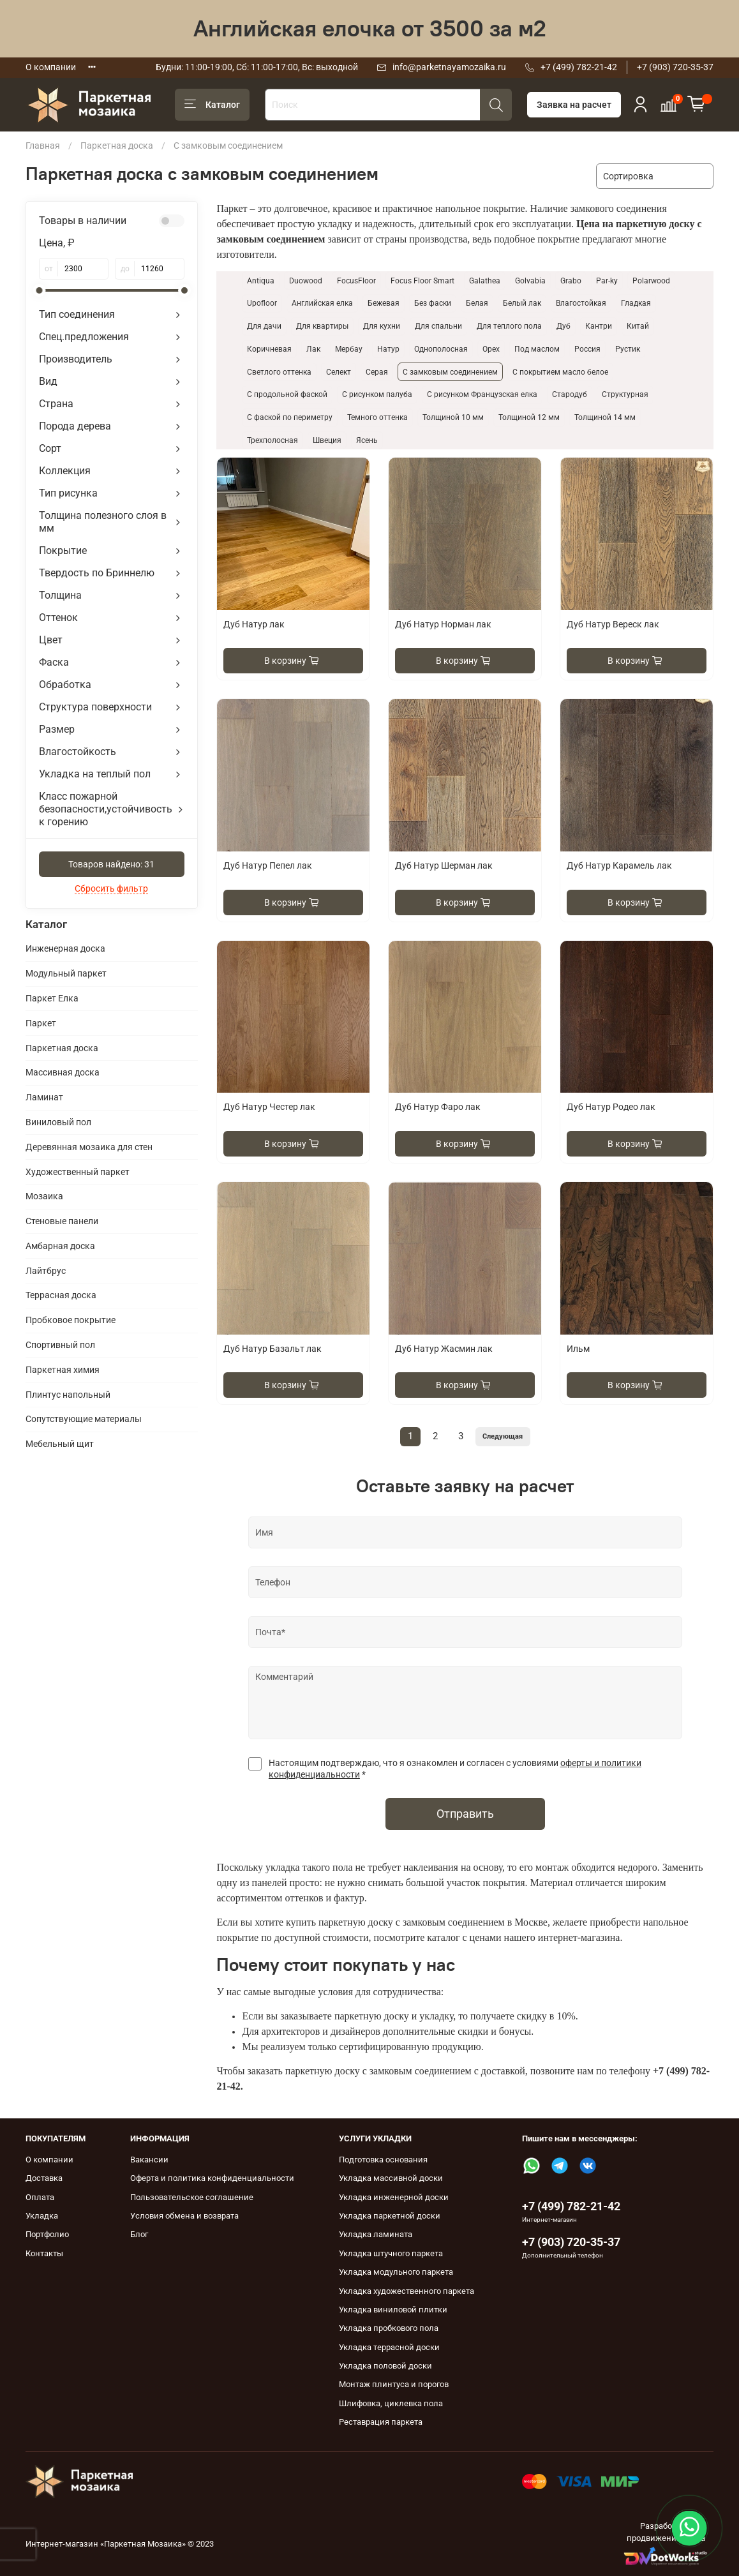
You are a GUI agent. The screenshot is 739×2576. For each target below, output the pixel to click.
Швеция (327, 440)
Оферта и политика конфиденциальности (212, 2178)
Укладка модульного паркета (396, 2272)
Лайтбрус (46, 1271)
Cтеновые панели (62, 1221)
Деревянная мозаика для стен (89, 1147)
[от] (83, 269)
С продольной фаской (287, 394)
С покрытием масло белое (560, 372)
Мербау (348, 349)
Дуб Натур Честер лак (269, 1107)
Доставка (44, 2178)
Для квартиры (322, 326)
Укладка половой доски (385, 2365)
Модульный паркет (66, 973)
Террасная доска (61, 1295)
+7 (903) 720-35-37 (675, 67)
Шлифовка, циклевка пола (391, 2403)
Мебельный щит (60, 1444)
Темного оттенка (377, 417)
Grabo (570, 280)
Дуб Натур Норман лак (443, 624)
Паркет (41, 1023)
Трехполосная (272, 440)
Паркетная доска (116, 145)
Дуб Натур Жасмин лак (444, 1349)
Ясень (367, 440)
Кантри (598, 326)
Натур (388, 349)
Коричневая (269, 349)
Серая (377, 372)
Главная (43, 145)
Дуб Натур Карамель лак (619, 865)
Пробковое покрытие (71, 1320)
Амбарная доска (60, 1246)
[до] (159, 269)
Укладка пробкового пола (388, 2328)
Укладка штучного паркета (391, 2253)
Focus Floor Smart (422, 280)
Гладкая (636, 303)
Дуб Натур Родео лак (611, 1107)
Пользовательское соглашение (191, 2197)
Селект (338, 372)
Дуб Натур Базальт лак (272, 1349)
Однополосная (441, 349)
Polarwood (651, 280)
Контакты (44, 2253)
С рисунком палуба (377, 394)
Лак (313, 349)
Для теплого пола (509, 326)
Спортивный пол (60, 1345)
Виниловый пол (58, 1122)
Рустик (627, 349)
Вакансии (149, 2159)
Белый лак (522, 303)
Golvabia (530, 280)
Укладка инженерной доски (394, 2197)
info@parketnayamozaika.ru (449, 67)
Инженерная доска (65, 948)
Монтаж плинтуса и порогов (394, 2384)
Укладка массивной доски (391, 2178)
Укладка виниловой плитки (393, 2309)
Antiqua (260, 280)
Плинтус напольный (68, 1394)
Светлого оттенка (279, 372)
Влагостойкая (581, 303)
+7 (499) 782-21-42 (579, 67)
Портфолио (47, 2234)
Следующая (502, 1436)
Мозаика (44, 1196)
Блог (139, 2234)
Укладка (42, 2215)
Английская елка (322, 303)
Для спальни (438, 326)
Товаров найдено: (111, 864)
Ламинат (44, 1097)
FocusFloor (356, 280)
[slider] (39, 290)
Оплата (40, 2197)
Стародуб (569, 394)
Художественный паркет (78, 1172)
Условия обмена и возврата (184, 2215)
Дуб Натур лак (254, 624)
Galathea (484, 280)
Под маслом (537, 349)
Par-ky (607, 280)
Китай (638, 326)
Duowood (305, 280)
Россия (587, 349)
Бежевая (383, 303)
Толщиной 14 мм (605, 417)
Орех (491, 349)
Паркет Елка (52, 998)
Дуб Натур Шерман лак (444, 865)
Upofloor (262, 303)
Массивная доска (63, 1072)
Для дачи (264, 326)
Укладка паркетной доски (389, 2215)
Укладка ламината (375, 2234)
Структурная (625, 394)
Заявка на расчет (574, 105)
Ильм (578, 1349)
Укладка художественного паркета (406, 2291)
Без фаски (432, 303)
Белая (477, 303)
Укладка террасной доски (389, 2347)
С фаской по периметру (289, 417)
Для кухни (381, 326)
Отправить (465, 1814)
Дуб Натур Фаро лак (438, 1107)
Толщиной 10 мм (453, 417)
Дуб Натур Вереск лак (613, 624)
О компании (51, 67)
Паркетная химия (63, 1370)
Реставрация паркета (380, 2422)
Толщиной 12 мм (529, 417)
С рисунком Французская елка (482, 394)
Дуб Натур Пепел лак (267, 865)
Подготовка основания (383, 2159)
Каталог (212, 104)
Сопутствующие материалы (84, 1419)
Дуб (563, 326)
